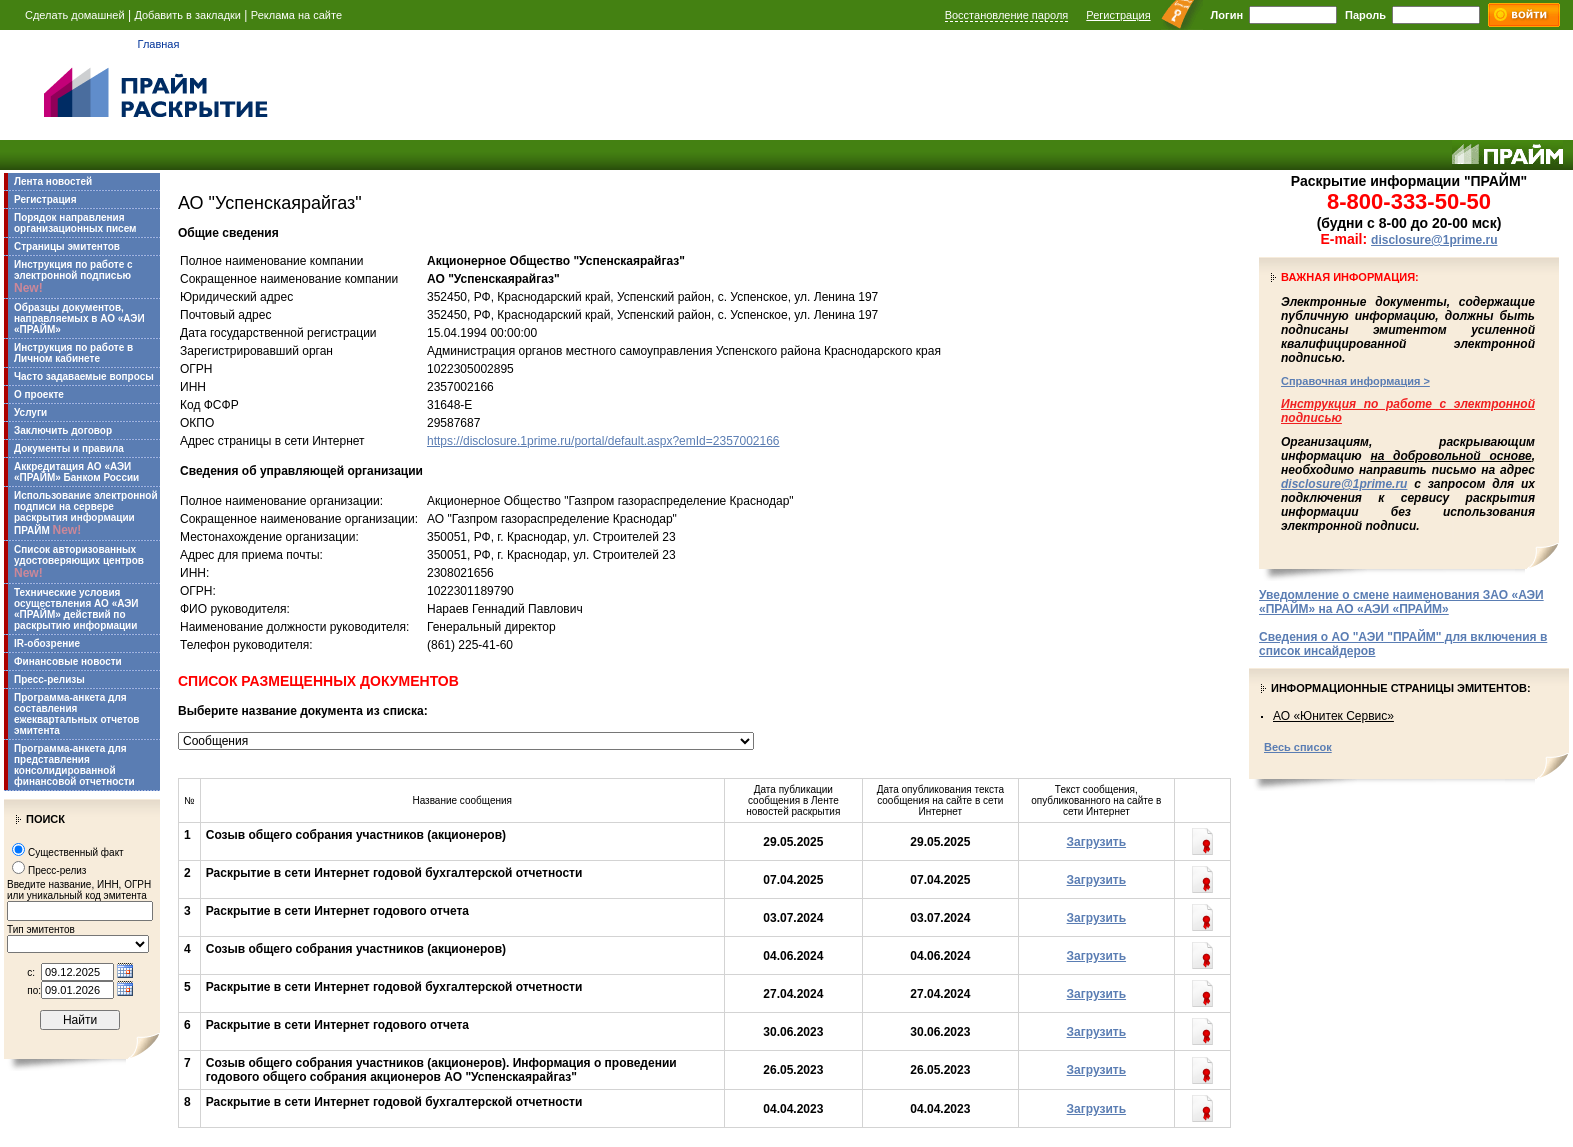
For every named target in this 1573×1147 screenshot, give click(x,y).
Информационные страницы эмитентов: (1401, 688)
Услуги (30, 412)
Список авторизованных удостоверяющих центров (79, 562)
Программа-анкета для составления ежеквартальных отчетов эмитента (76, 714)
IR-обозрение (47, 643)
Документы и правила (69, 448)
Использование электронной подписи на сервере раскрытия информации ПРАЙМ (86, 513)
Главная (159, 44)
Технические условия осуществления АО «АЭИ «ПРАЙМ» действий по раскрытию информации (76, 609)
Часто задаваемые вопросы (84, 376)
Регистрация (1118, 15)
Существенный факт (76, 852)
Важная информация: (1350, 277)
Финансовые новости (68, 661)
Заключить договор (63, 430)
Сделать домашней (75, 15)
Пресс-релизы (49, 679)
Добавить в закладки (187, 15)
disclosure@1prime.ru (1434, 240)
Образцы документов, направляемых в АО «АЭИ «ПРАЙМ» (79, 318)
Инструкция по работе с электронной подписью (73, 277)
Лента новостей (53, 181)
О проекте (39, 394)
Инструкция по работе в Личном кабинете (73, 353)
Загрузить (1096, 842)
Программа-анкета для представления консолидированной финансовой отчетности (74, 765)
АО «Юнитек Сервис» (1333, 716)
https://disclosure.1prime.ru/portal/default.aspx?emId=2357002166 (603, 441)
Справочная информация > (1355, 381)
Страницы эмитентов (67, 246)
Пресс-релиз (57, 870)
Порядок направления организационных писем (75, 223)
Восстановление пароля (1007, 15)
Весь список (1298, 747)
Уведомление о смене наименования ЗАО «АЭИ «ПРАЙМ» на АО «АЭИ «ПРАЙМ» (1401, 602)
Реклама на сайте (296, 15)
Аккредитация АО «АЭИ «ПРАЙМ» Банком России (76, 472)
